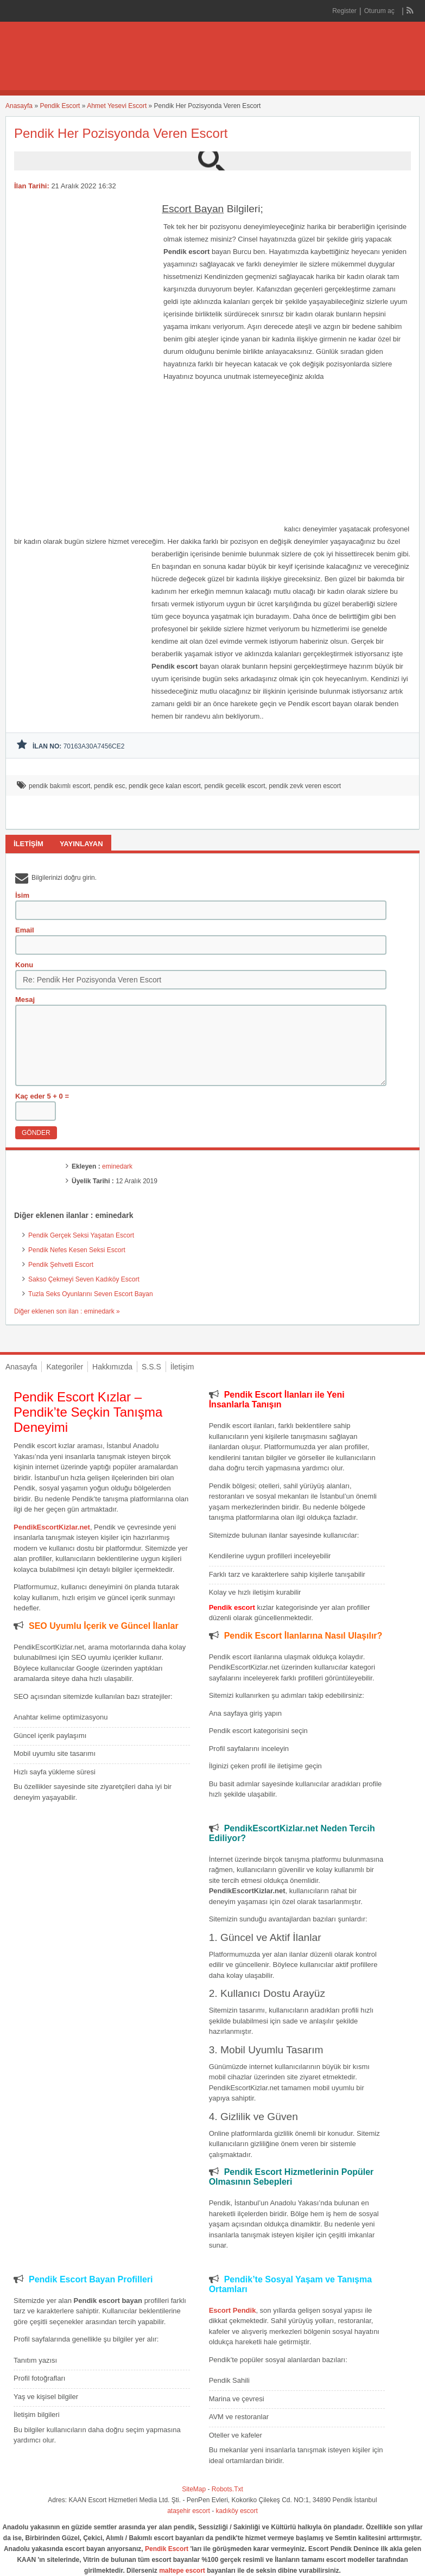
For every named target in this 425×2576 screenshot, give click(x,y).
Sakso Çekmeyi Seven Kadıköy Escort (83, 1279)
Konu (24, 965)
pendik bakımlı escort (59, 786)
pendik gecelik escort (235, 786)
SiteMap (194, 2489)
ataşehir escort (188, 2511)
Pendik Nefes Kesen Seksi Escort (76, 1250)
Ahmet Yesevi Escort (117, 106)
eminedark (117, 1166)
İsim (22, 895)
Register (344, 11)
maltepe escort (182, 2570)
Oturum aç (380, 11)
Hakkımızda (112, 1366)
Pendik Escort (60, 106)
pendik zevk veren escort (305, 786)
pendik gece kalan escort (165, 786)
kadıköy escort (237, 2511)
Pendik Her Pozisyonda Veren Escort (121, 133)
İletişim (182, 1366)
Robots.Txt (227, 2489)
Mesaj (25, 999)
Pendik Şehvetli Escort (60, 1264)
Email (24, 930)
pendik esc (109, 786)
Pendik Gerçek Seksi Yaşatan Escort (81, 1235)
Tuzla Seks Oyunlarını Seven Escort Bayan (90, 1294)
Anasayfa (19, 106)
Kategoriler (64, 1366)
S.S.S (151, 1366)
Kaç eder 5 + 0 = (42, 1096)
